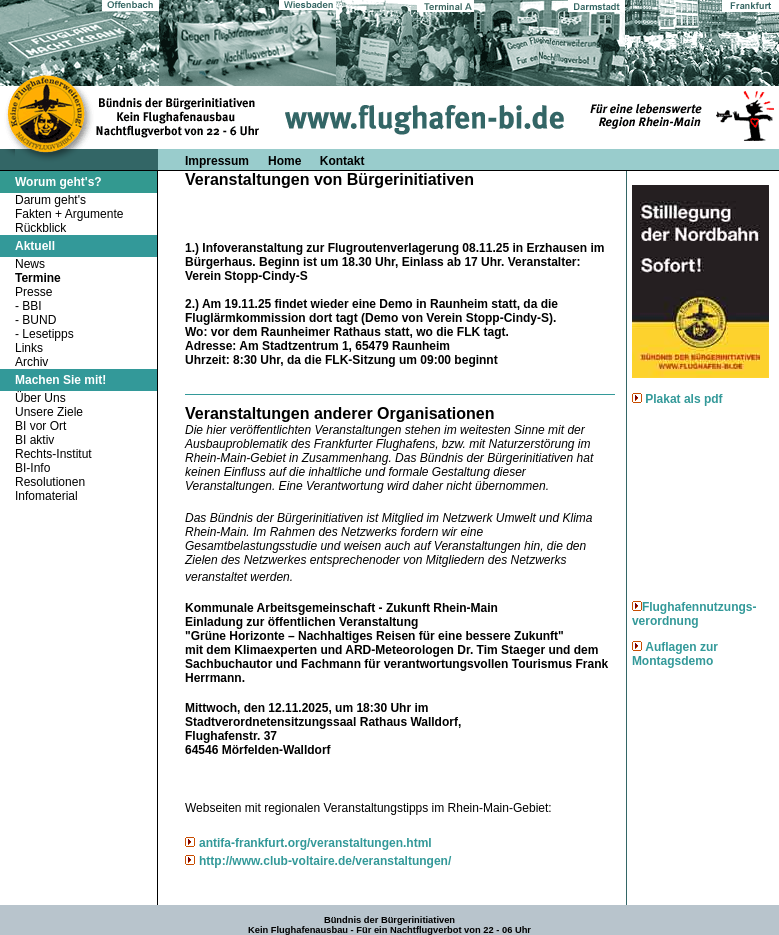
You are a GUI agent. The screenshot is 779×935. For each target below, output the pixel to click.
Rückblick (40, 228)
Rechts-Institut (53, 454)
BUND (39, 320)
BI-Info (32, 468)
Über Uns (40, 398)
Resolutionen (50, 482)
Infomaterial (46, 496)
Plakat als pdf (683, 399)
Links (29, 348)
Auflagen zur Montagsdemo (675, 654)
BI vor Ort (40, 426)
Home (286, 161)
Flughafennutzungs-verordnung (694, 614)
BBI (31, 306)
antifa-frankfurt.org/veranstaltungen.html (315, 843)
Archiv (31, 362)
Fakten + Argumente (69, 214)
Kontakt (342, 161)
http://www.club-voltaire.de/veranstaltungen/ (325, 861)
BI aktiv (34, 440)
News (30, 264)
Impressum (217, 161)
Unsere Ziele (49, 412)
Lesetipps (47, 334)
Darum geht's (50, 200)
